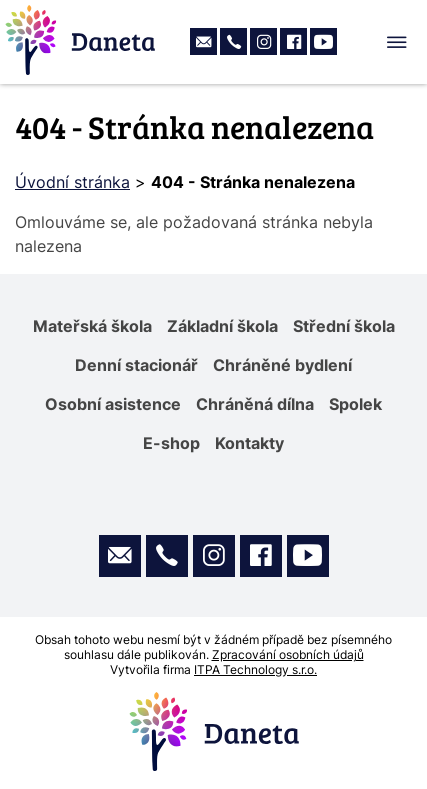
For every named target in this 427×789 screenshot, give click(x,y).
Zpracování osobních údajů (288, 654)
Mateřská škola (92, 326)
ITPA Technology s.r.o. (255, 669)
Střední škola (344, 326)
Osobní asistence (113, 404)
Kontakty (249, 443)
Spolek (355, 404)
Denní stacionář (136, 365)
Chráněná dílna (255, 404)
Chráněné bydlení (282, 365)
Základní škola (222, 326)
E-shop (171, 443)
